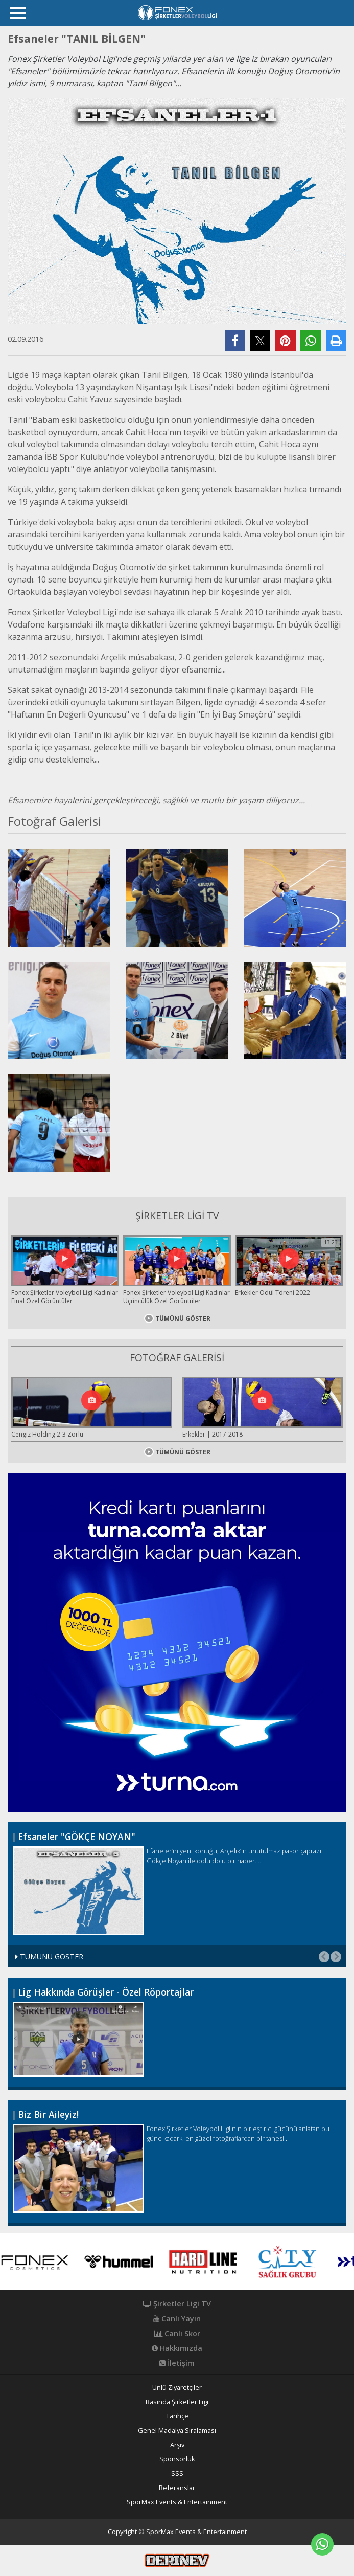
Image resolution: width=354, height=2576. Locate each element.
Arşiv (177, 2444)
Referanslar (177, 2487)
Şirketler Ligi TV (177, 2304)
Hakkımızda (177, 2348)
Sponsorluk (177, 2459)
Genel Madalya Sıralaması (177, 2430)
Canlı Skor (177, 2333)
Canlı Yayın (177, 2318)
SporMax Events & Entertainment (177, 2502)
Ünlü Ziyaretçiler (177, 2387)
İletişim (177, 2363)
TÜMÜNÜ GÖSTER (177, 1319)
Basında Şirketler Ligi (177, 2402)
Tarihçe (177, 2416)
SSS (177, 2473)
